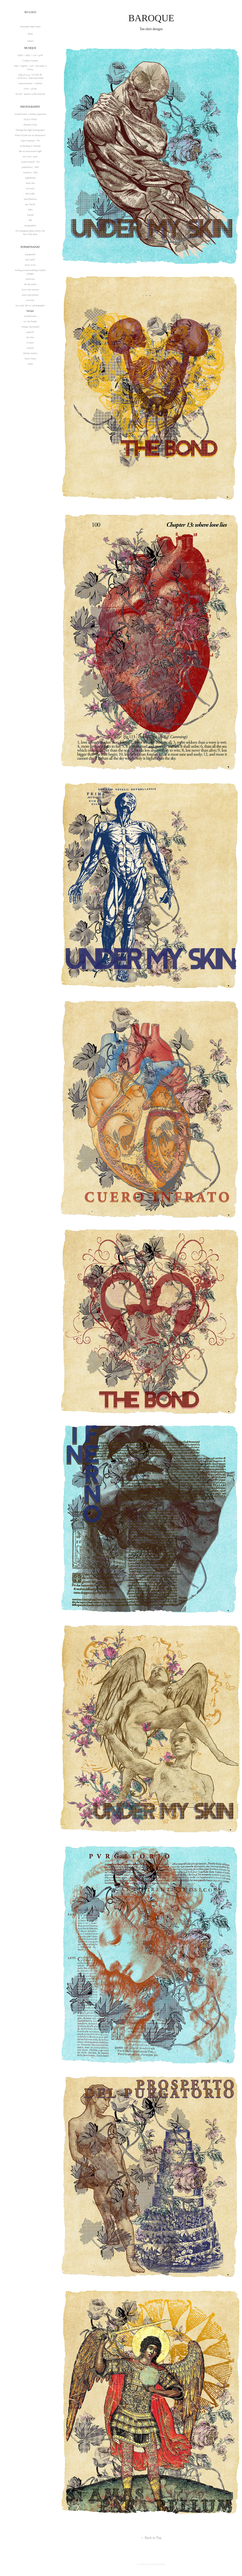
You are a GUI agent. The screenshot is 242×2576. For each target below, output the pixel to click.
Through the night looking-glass (30, 130)
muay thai (30, 183)
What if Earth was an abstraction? (30, 135)
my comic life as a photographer (30, 305)
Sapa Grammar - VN (30, 140)
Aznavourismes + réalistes (30, 83)
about (30, 33)
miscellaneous (30, 199)
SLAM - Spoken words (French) (30, 94)
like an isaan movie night (30, 151)
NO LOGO (30, 12)
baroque (30, 310)
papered (30, 332)
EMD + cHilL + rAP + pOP (30, 55)
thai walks (30, 193)
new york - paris (30, 156)
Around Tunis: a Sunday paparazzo (30, 114)
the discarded (30, 284)
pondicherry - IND (30, 167)
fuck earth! (30, 259)
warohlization (30, 316)
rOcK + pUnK (30, 88)
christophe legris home (30, 26)
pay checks (30, 204)
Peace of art (30, 265)
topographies (30, 225)
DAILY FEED (30, 119)
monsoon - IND (30, 172)
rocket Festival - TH (30, 162)
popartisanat (30, 247)
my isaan (30, 188)
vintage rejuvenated (30, 326)
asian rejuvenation (30, 295)
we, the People (30, 321)
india (30, 209)
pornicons (30, 279)
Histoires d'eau (30, 124)
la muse (30, 342)
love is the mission (30, 289)
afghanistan (30, 177)
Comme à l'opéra (30, 60)
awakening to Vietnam (30, 146)
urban (30, 364)
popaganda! (30, 254)
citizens (30, 348)
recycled (30, 300)
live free (30, 337)
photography (30, 106)
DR (30, 220)
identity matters (30, 353)
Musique (30, 48)
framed (30, 215)
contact (30, 41)
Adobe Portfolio (157, 2564)
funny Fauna (30, 358)
